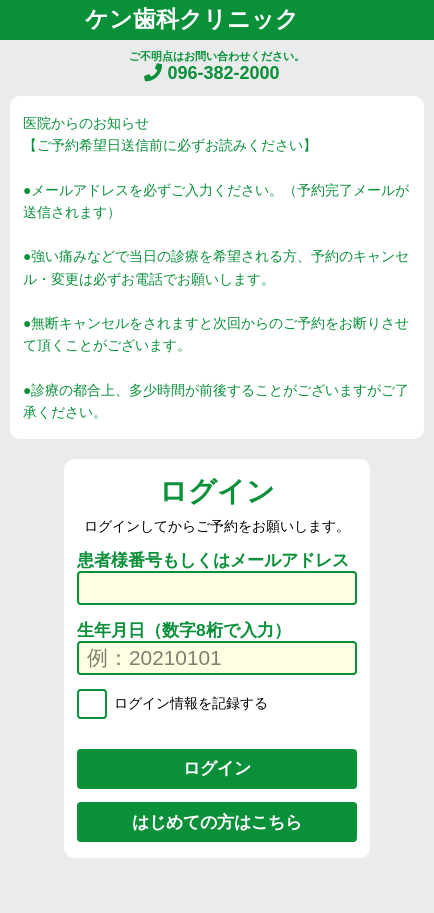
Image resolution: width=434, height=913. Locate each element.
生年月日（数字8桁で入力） (184, 630)
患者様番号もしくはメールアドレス (213, 560)
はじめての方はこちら (217, 822)
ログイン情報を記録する (189, 702)
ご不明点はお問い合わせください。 (217, 66)
